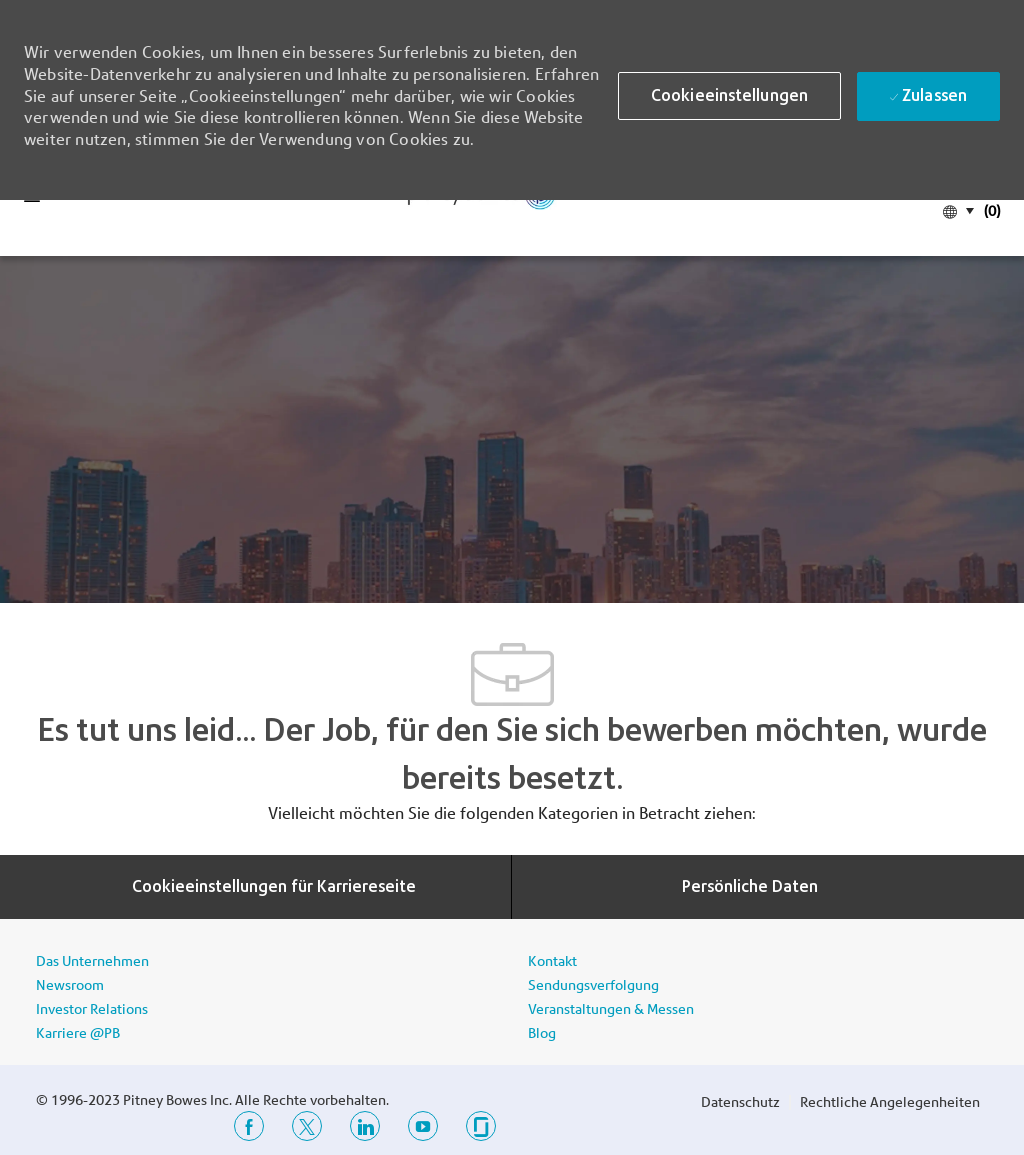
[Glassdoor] (481, 1126)
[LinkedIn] (365, 1126)
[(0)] (990, 209)
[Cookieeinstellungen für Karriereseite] (274, 887)
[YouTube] (423, 1126)
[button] (729, 96)
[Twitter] (307, 1126)
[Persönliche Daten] (750, 887)
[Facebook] (249, 1126)
